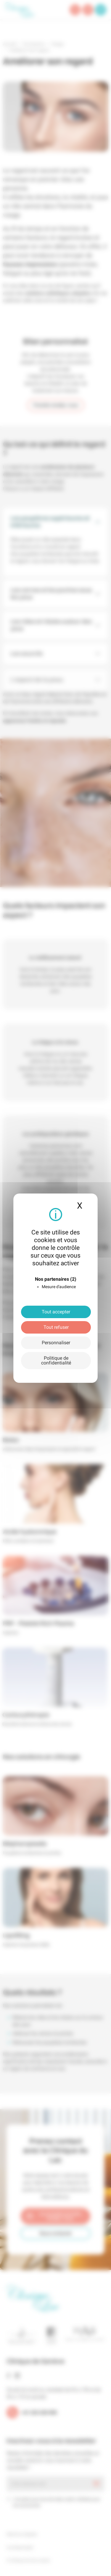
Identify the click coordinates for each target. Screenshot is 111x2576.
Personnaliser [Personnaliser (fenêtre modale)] (56, 1342)
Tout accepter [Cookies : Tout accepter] (56, 1312)
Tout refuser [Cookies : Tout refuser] (56, 1327)
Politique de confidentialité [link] (56, 1360)
